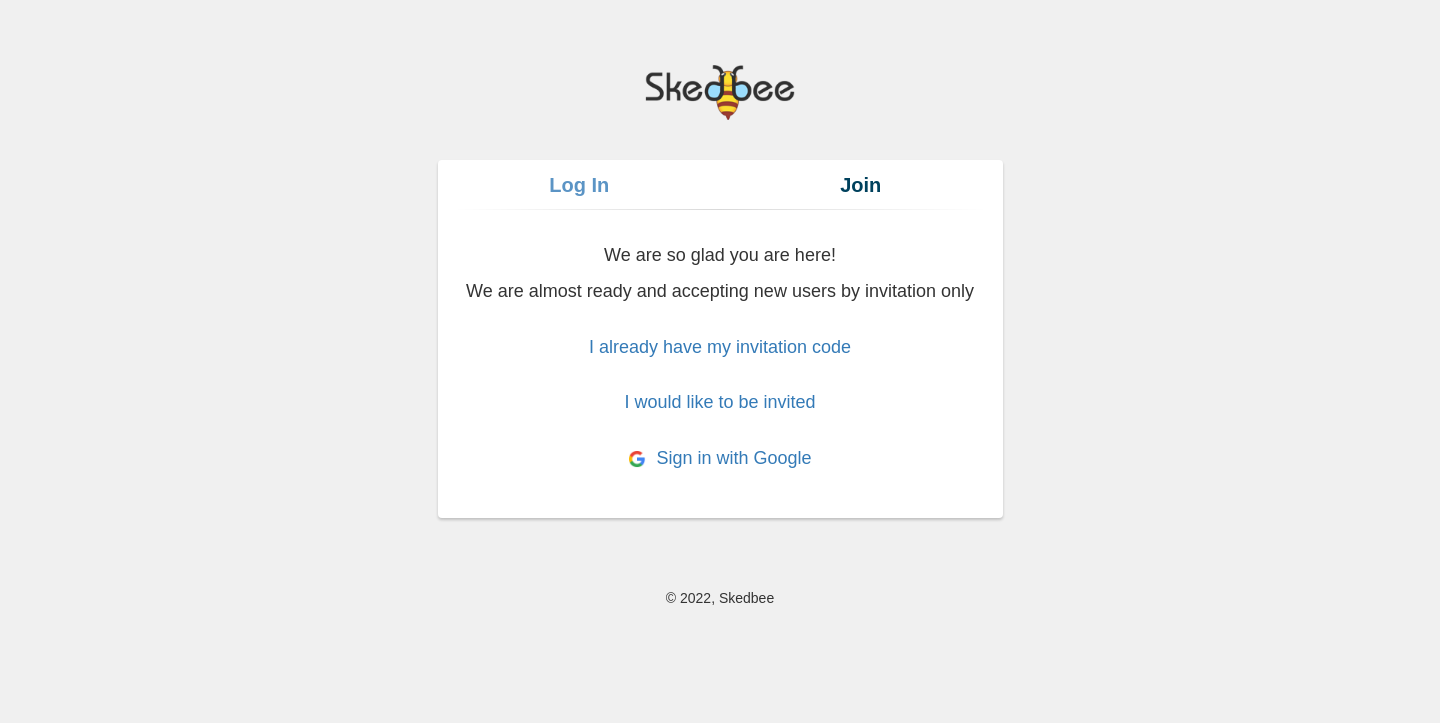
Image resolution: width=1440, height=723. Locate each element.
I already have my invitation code (720, 347)
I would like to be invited (719, 402)
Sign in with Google (719, 458)
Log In (579, 185)
